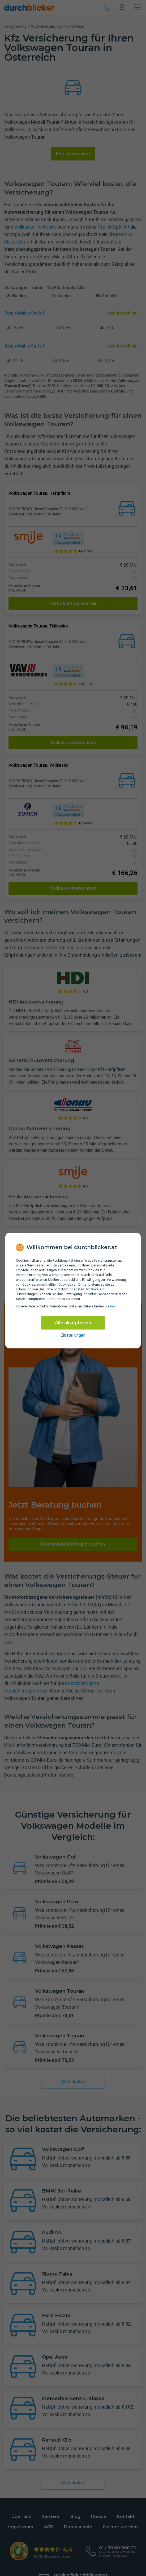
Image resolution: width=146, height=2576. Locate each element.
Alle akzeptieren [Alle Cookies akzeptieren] (73, 1322)
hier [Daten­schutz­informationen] (112, 1306)
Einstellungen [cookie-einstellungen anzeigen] (73, 1335)
